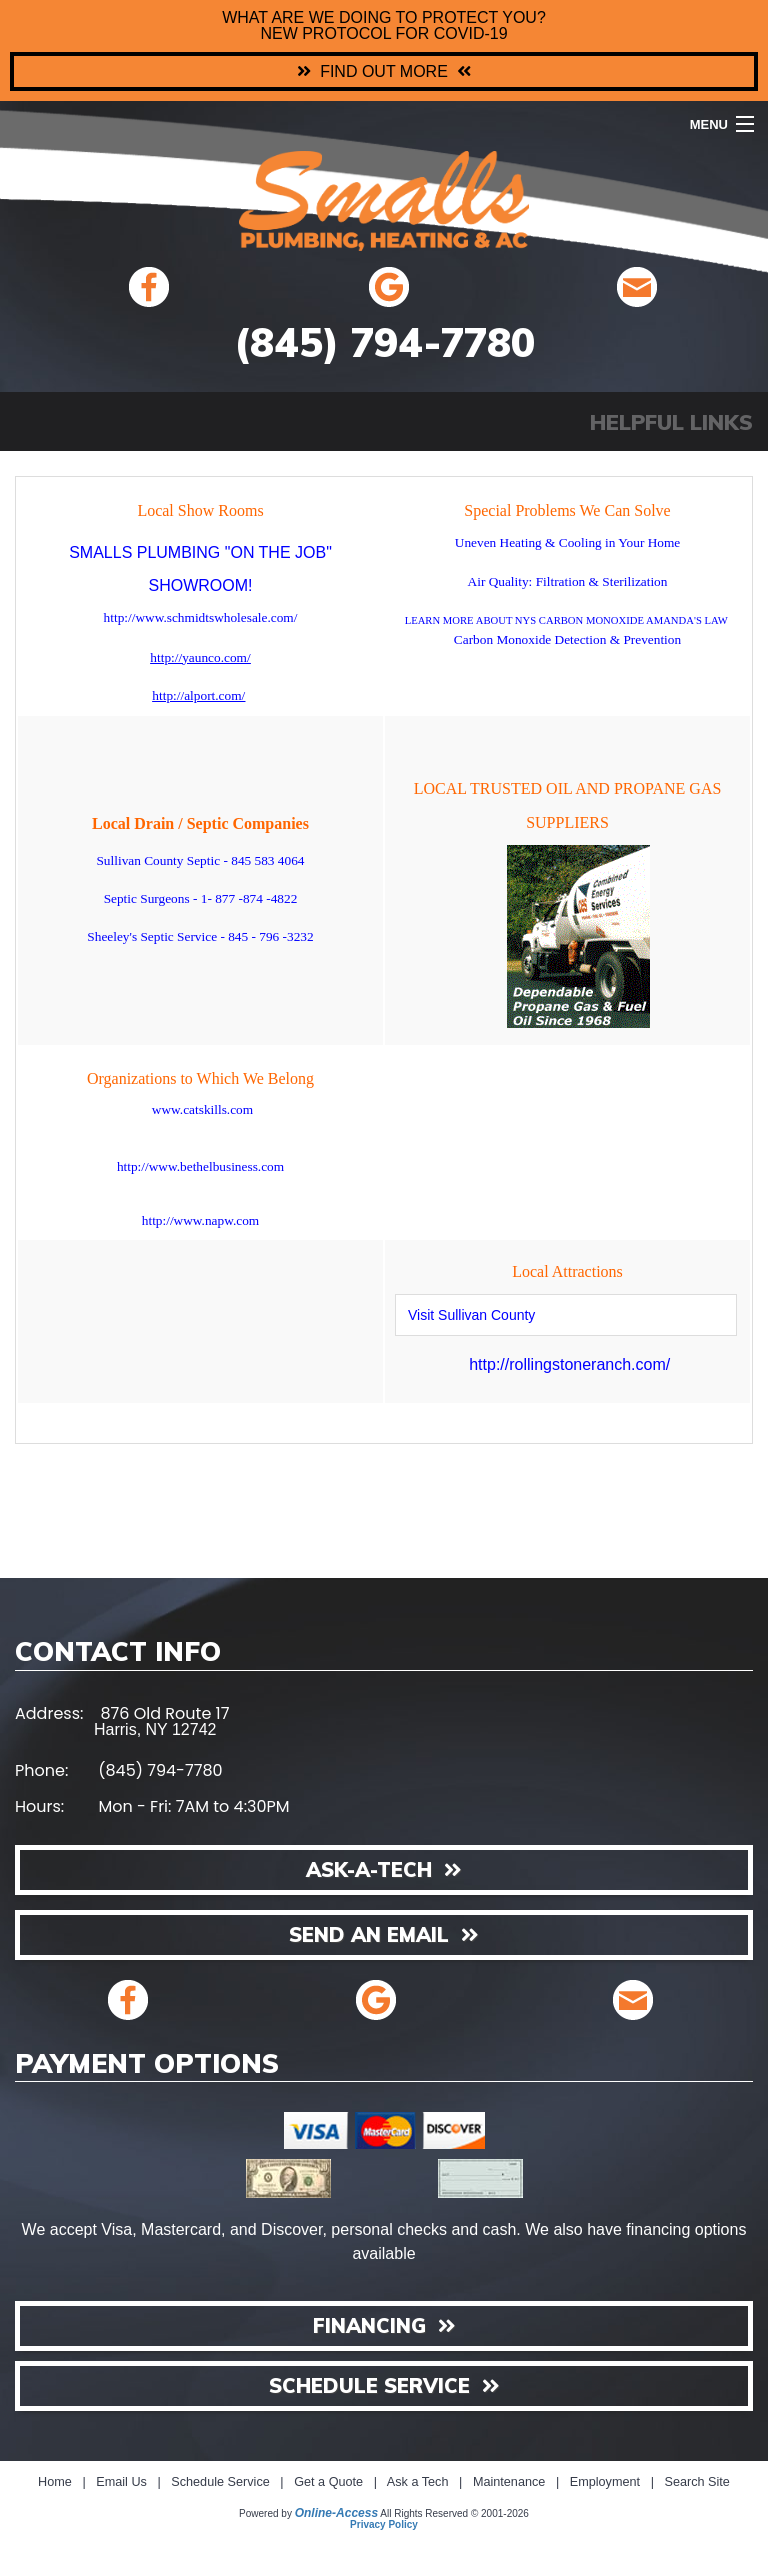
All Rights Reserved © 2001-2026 (454, 2513)
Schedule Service (220, 2482)
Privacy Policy (384, 2524)
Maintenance (509, 2482)
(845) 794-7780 (384, 342)
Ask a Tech (418, 2482)
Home (55, 2482)
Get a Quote (328, 2482)
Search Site (696, 2482)
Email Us (121, 2482)
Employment (605, 2482)
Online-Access (336, 2513)
